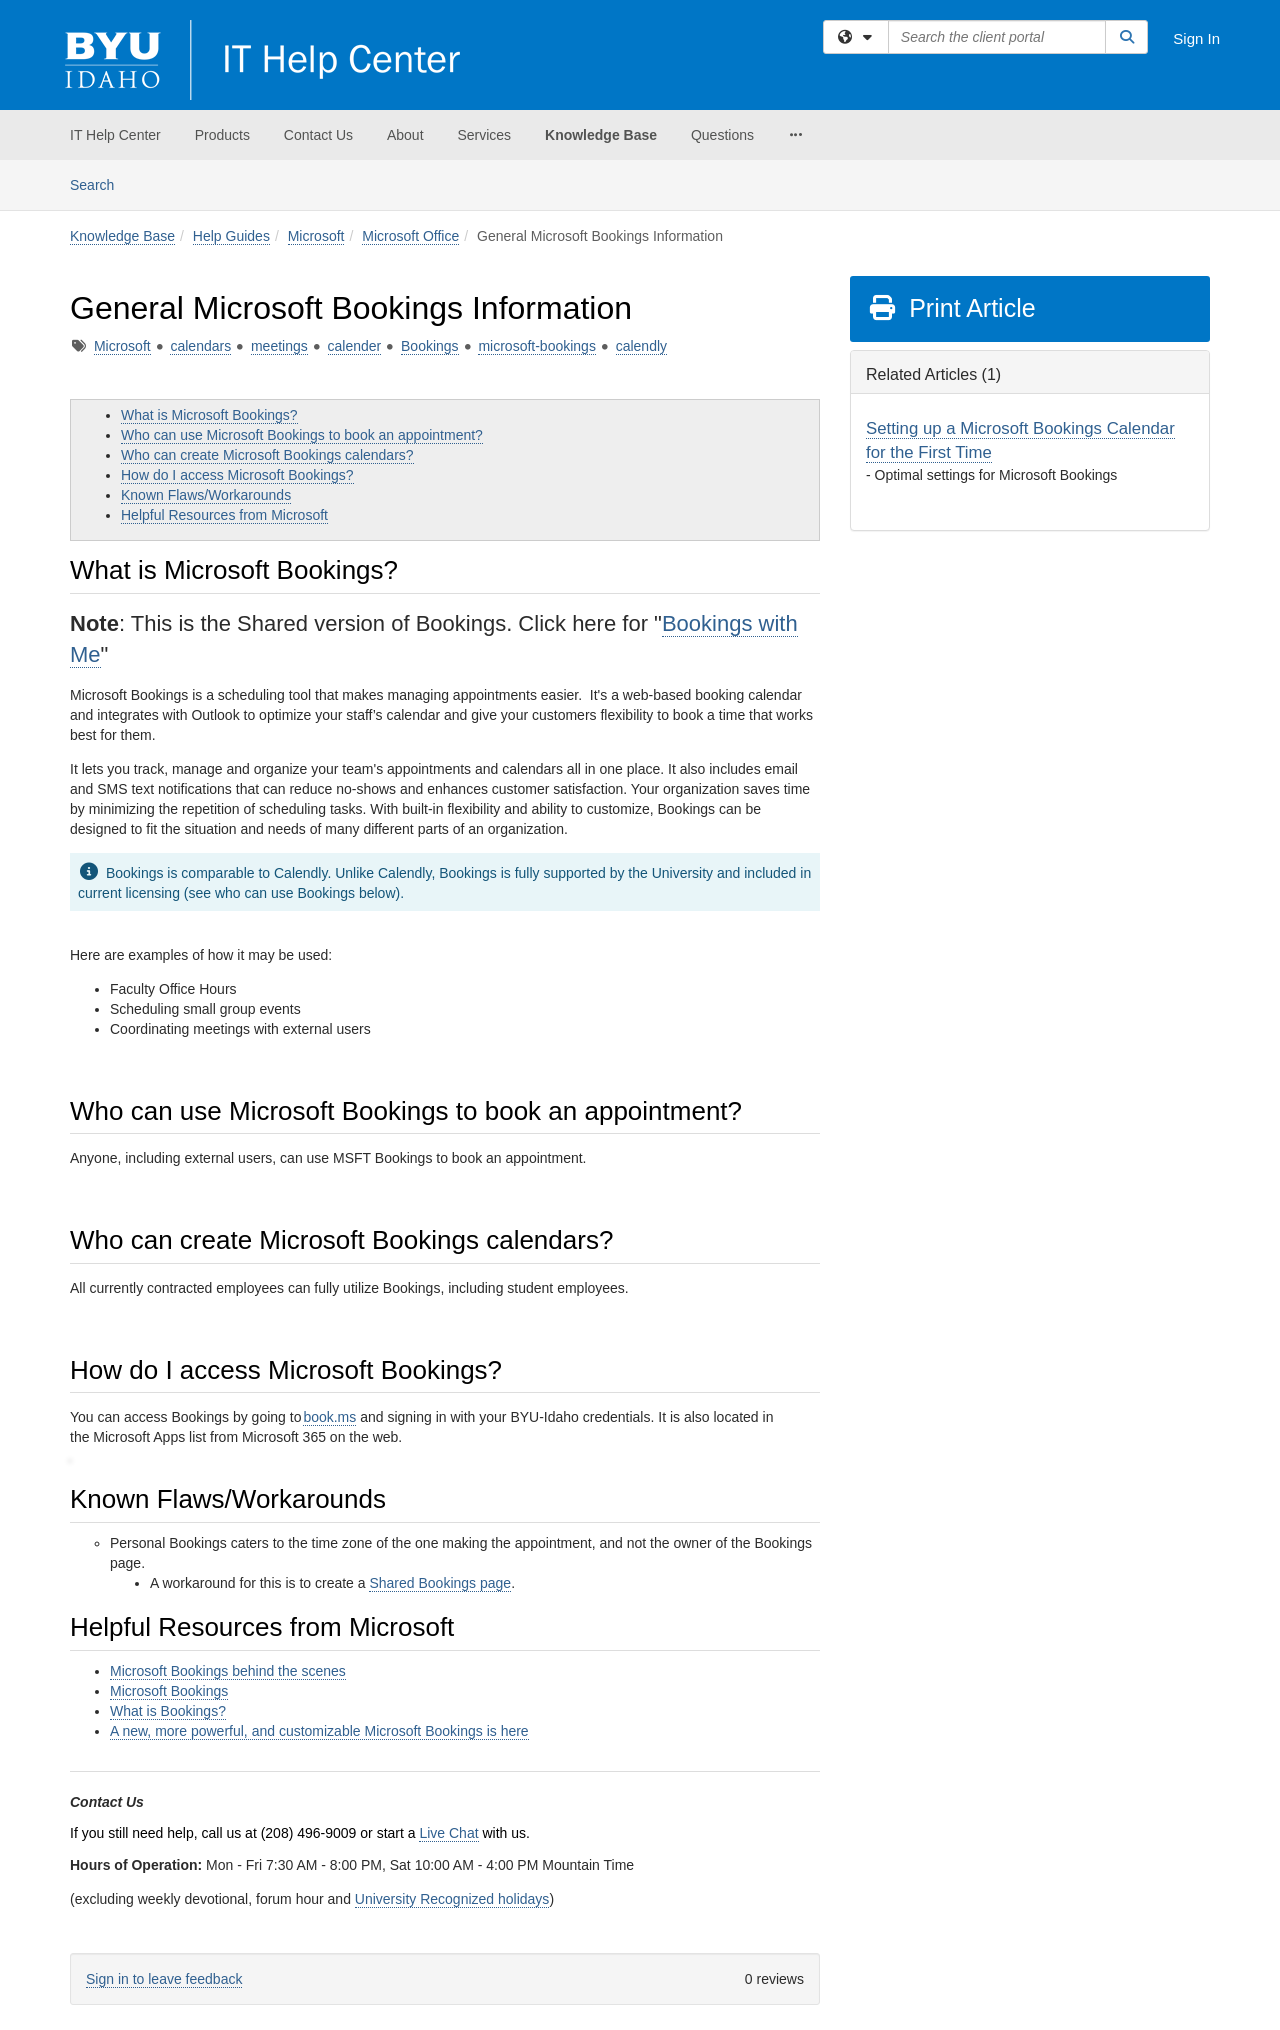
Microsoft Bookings (169, 1691)
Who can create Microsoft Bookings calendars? (267, 455)
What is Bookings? (168, 1711)
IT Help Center (115, 135)
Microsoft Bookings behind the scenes (228, 1671)
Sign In (1196, 38)
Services (484, 135)
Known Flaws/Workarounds (206, 495)
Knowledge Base (601, 135)
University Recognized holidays (452, 1899)
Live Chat (448, 1833)
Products (222, 135)
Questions (722, 135)
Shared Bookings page (440, 1583)
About (405, 135)
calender (355, 346)
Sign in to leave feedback (164, 1979)
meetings (279, 346)
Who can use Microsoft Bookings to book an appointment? (302, 435)
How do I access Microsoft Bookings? (237, 475)
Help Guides (231, 236)
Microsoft (316, 236)
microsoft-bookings (537, 346)
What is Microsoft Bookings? (209, 415)
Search (99, 183)
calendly (641, 346)
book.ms (329, 1417)
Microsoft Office (410, 236)
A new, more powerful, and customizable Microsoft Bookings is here (319, 1731)
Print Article (951, 308)
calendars (200, 346)
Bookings (430, 346)
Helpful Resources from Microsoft (224, 515)
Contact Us (318, 135)
